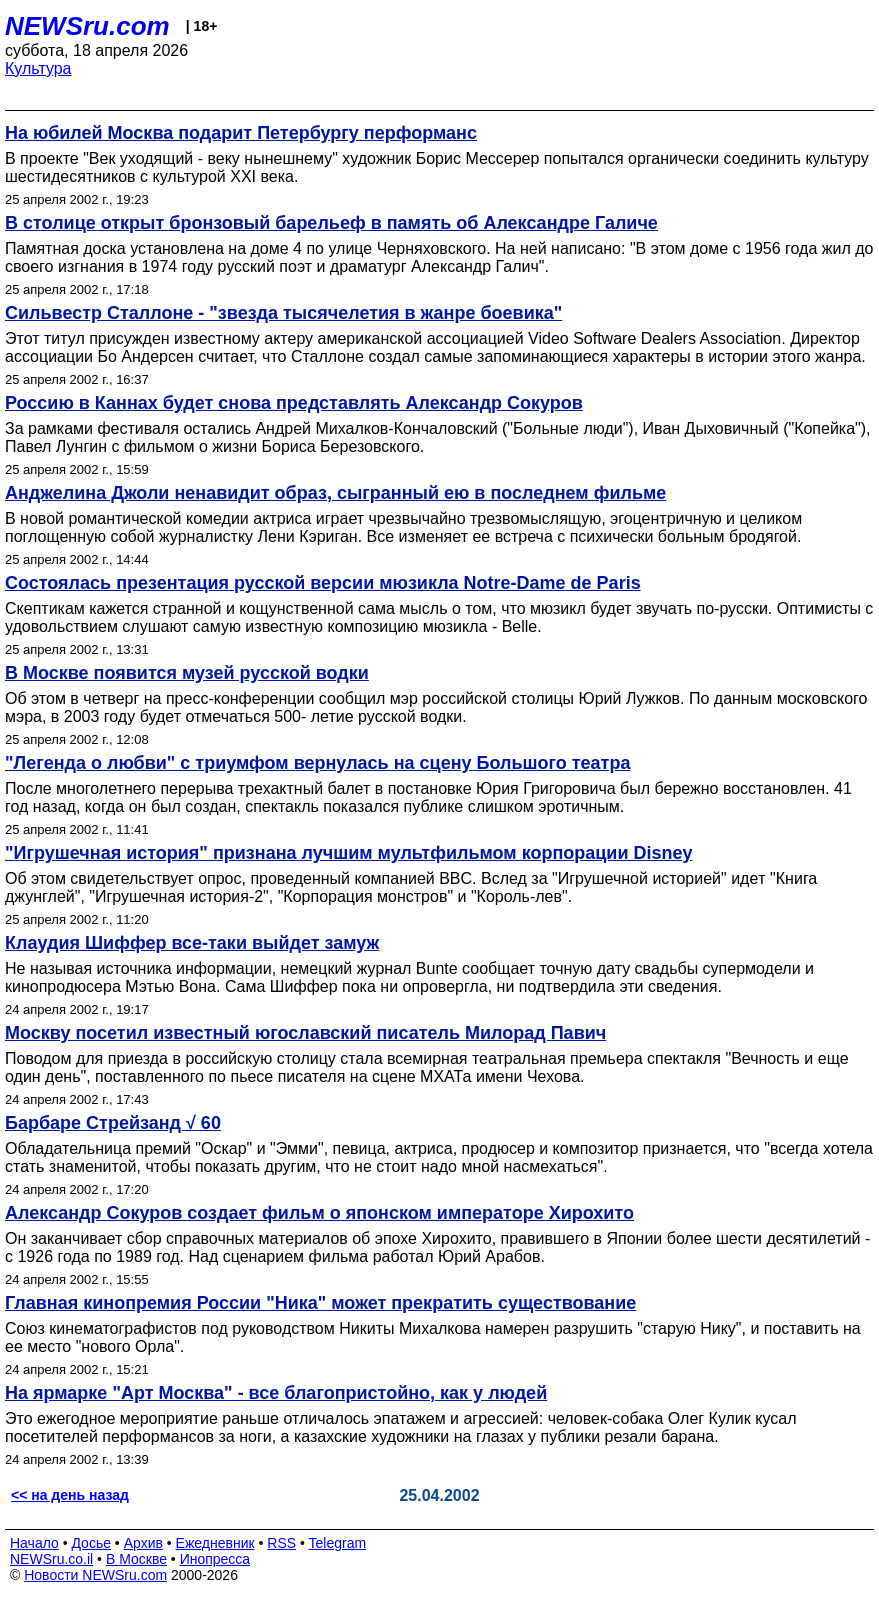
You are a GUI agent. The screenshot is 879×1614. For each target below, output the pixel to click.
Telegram (338, 1543)
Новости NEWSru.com (95, 1575)
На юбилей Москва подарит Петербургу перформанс (241, 133)
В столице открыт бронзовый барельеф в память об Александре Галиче (331, 223)
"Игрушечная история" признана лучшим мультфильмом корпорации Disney (349, 853)
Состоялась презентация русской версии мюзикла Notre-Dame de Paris (323, 583)
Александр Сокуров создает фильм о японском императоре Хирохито (319, 1213)
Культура (38, 68)
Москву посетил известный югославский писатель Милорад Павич (305, 1033)
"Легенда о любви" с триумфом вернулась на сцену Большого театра (317, 763)
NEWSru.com (87, 26)
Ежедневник (215, 1543)
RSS (281, 1543)
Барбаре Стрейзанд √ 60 (113, 1123)
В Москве (136, 1559)
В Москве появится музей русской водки (187, 673)
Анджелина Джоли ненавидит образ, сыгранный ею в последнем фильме (335, 493)
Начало (34, 1543)
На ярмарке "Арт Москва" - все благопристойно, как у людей (276, 1393)
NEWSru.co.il (51, 1559)
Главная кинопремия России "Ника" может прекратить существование (320, 1303)
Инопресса (215, 1559)
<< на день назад (70, 1495)
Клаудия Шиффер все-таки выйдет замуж (192, 943)
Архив (143, 1543)
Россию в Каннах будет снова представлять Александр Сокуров (294, 403)
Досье (91, 1543)
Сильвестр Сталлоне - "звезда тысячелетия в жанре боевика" (283, 313)
